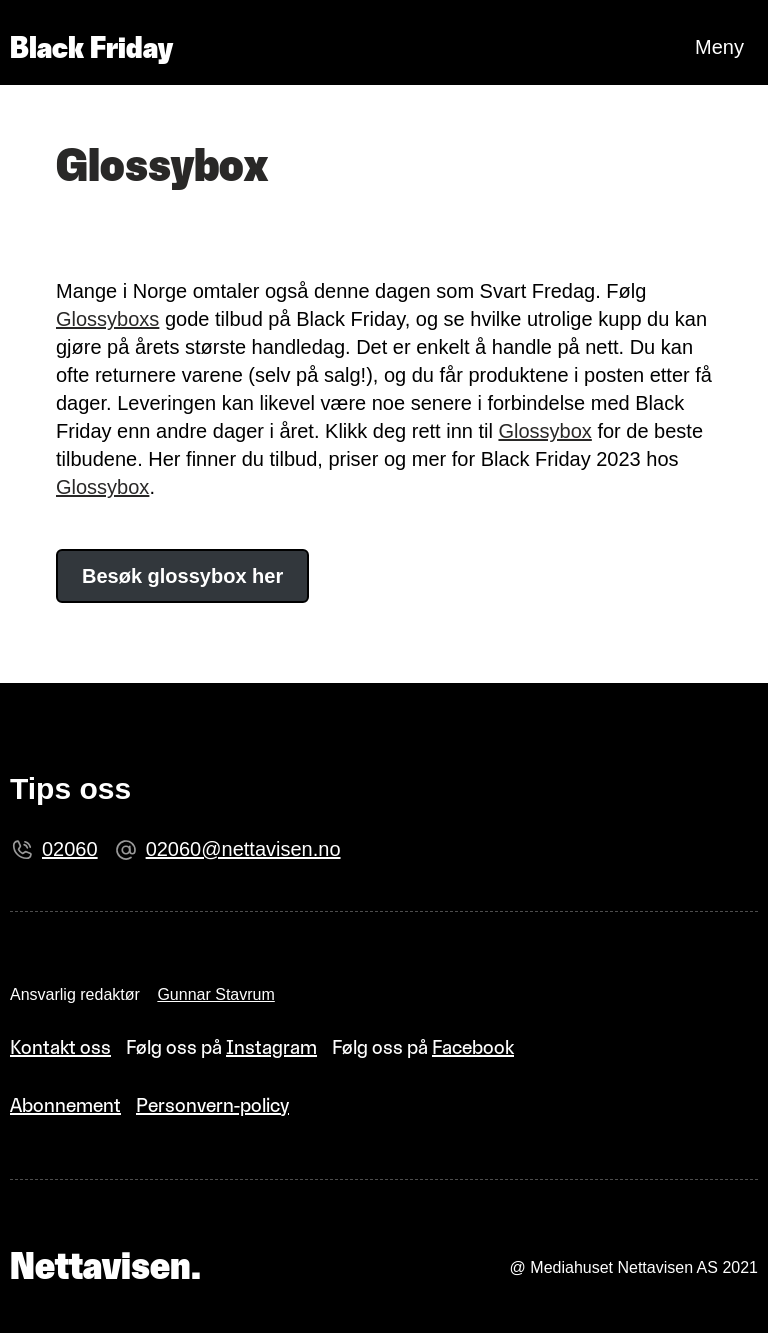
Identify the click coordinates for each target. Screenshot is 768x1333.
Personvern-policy (212, 1105)
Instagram (271, 1047)
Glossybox (544, 431)
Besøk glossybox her (182, 576)
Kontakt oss (60, 1047)
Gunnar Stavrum (215, 994)
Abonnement (65, 1105)
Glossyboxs (107, 319)
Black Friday (91, 47)
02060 (70, 849)
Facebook (473, 1047)
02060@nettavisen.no (243, 849)
